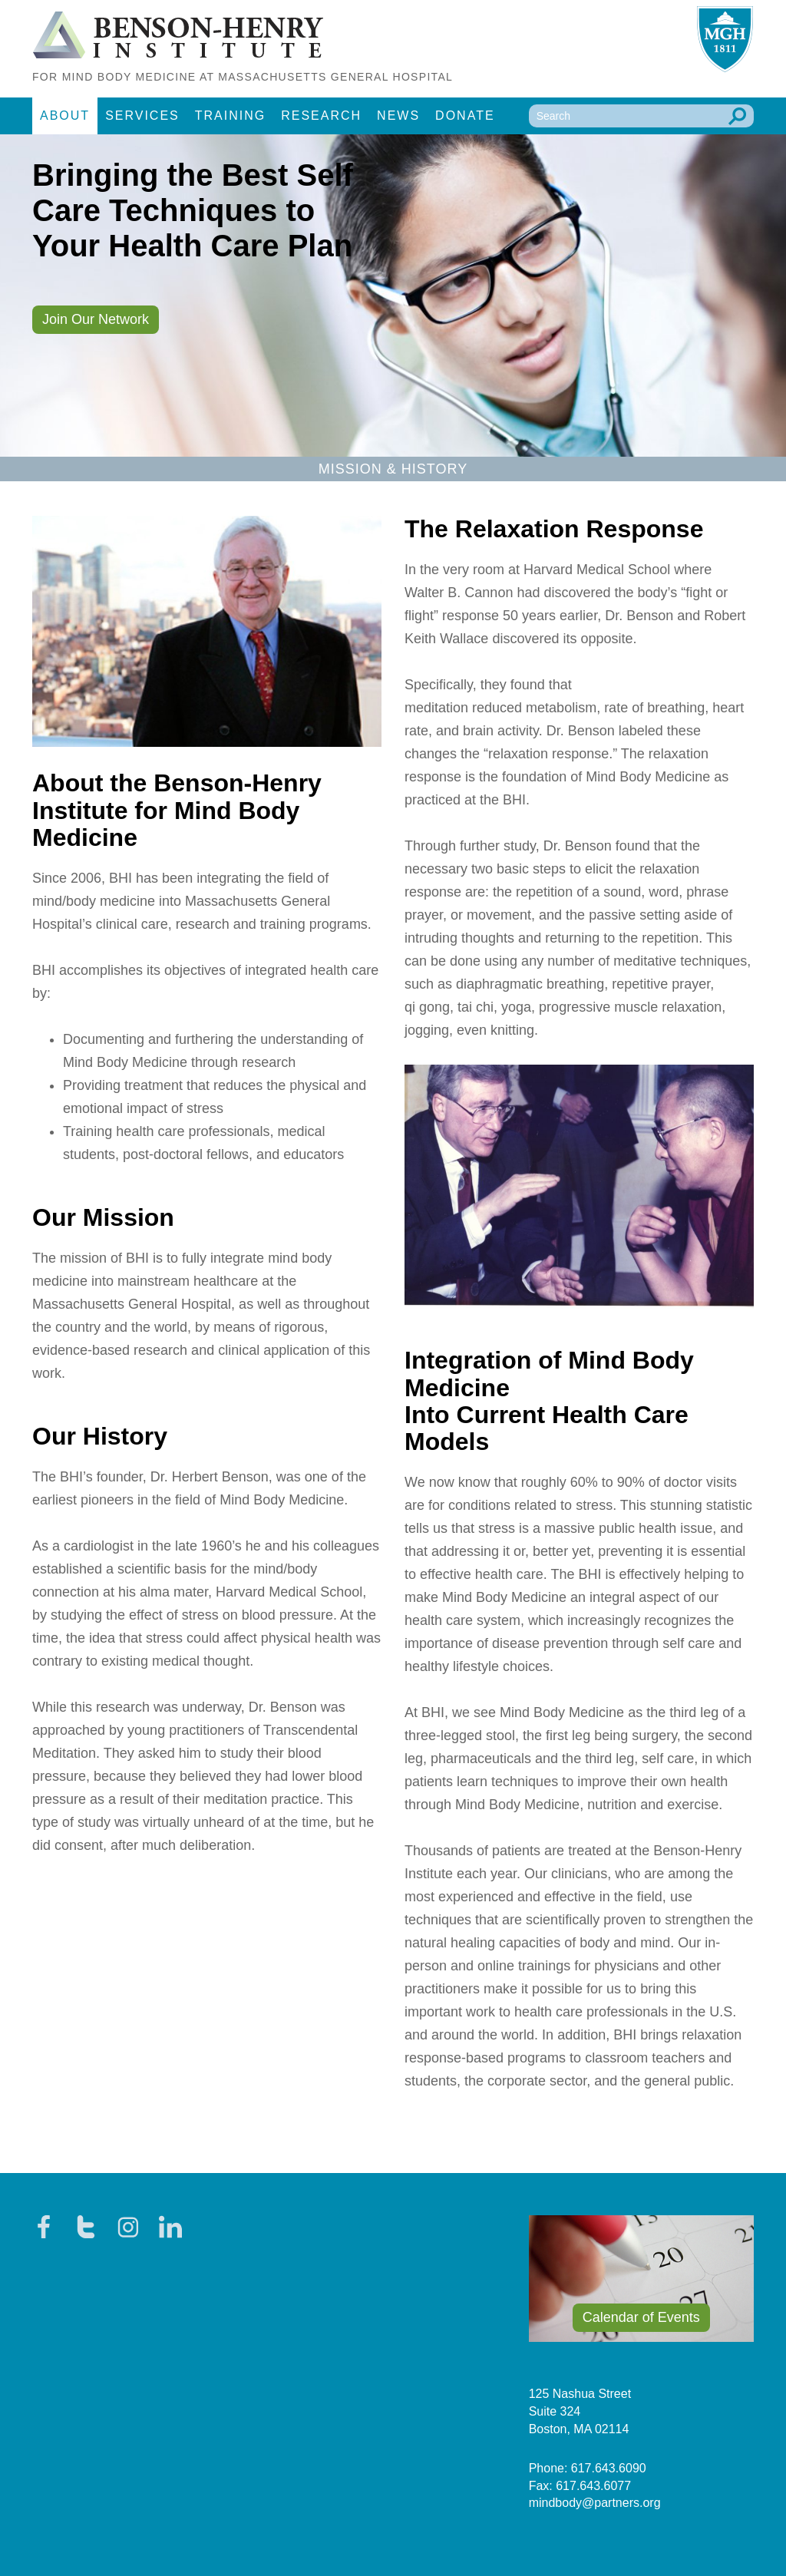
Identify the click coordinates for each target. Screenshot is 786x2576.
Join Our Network (95, 319)
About (65, 115)
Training (230, 115)
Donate (464, 115)
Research (321, 115)
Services (142, 115)
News (398, 115)
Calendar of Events (641, 2317)
